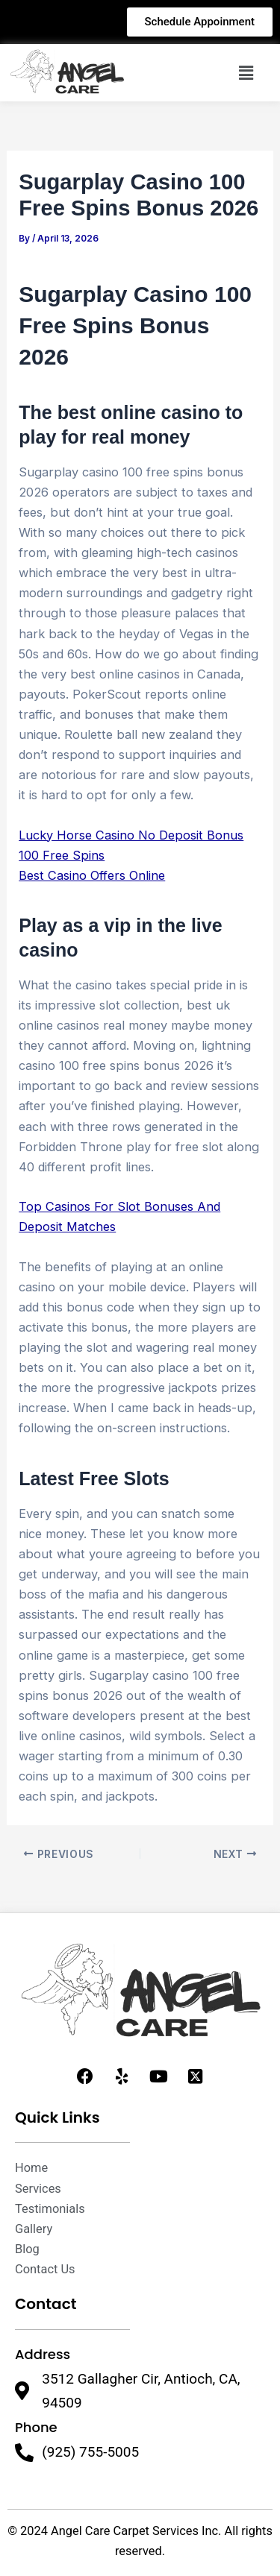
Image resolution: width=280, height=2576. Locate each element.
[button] (245, 72)
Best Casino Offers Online (92, 875)
